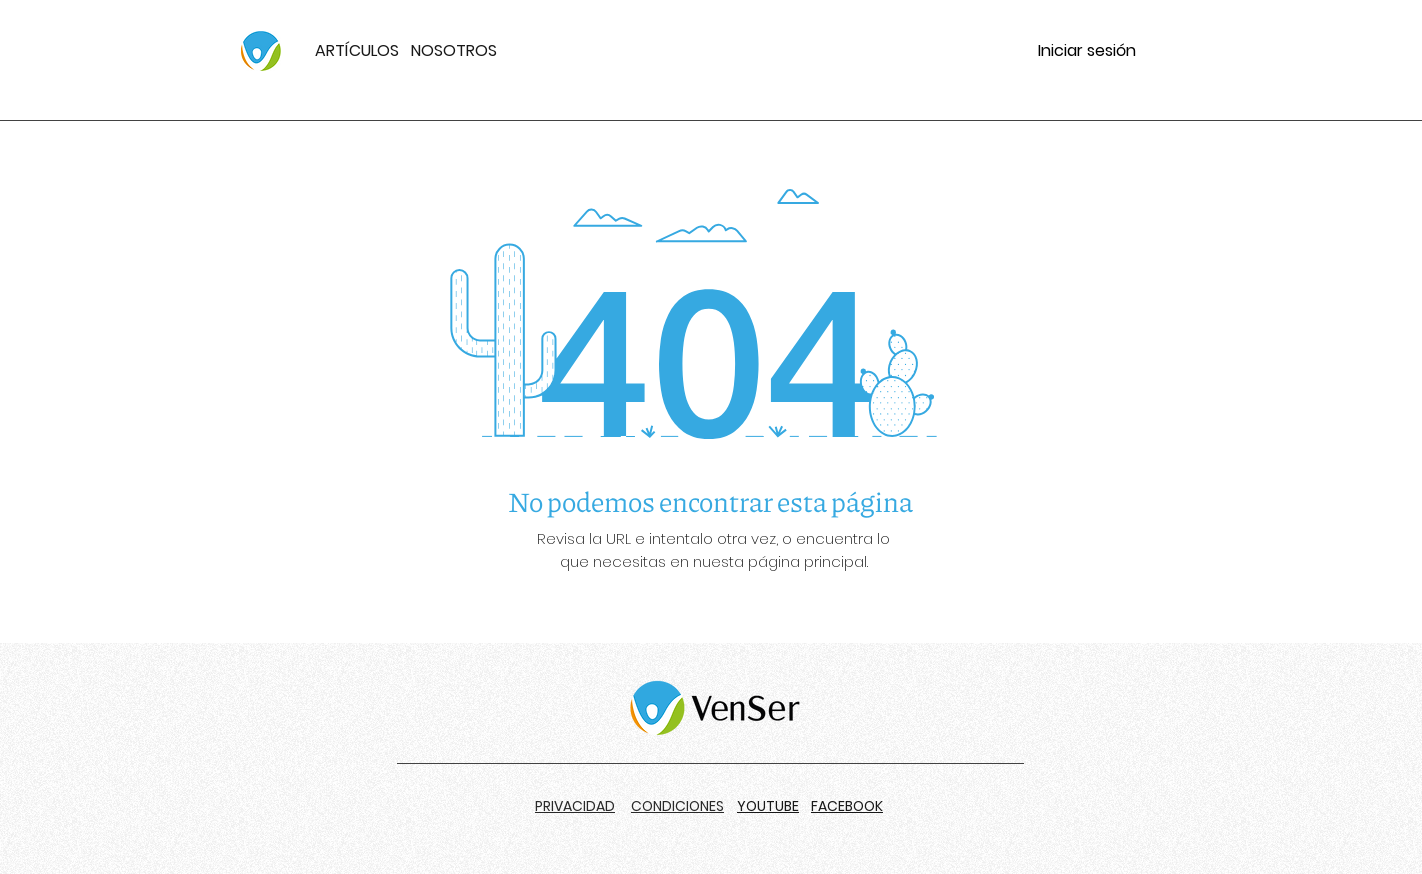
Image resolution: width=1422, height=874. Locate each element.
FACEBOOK (847, 806)
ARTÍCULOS (357, 50)
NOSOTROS (454, 50)
